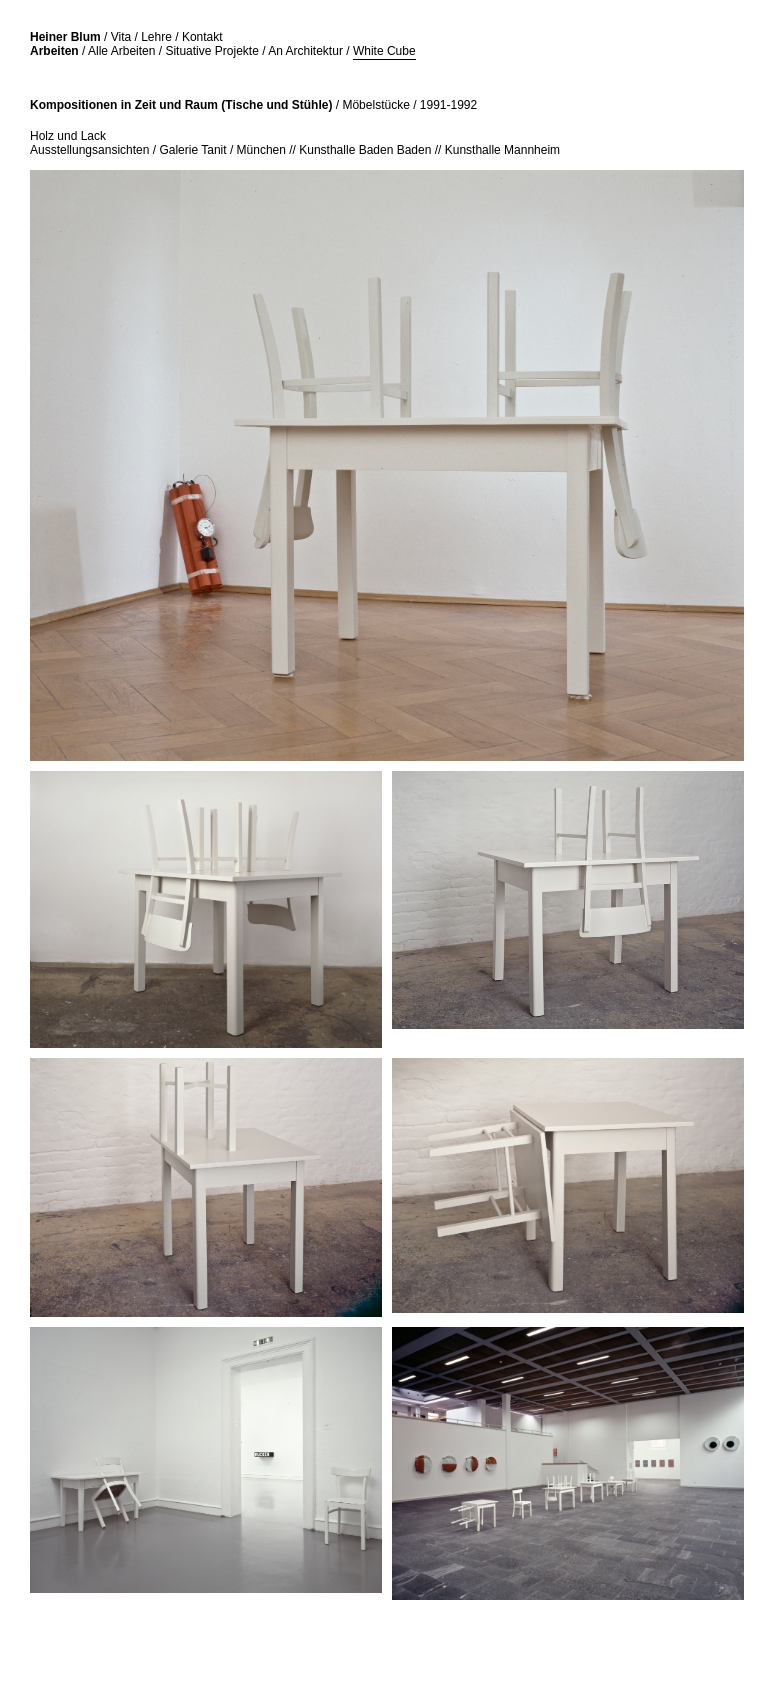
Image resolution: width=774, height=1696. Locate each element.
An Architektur (305, 51)
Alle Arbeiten (121, 51)
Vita (121, 37)
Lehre (156, 37)
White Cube (384, 51)
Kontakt (202, 37)
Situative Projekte (211, 51)
